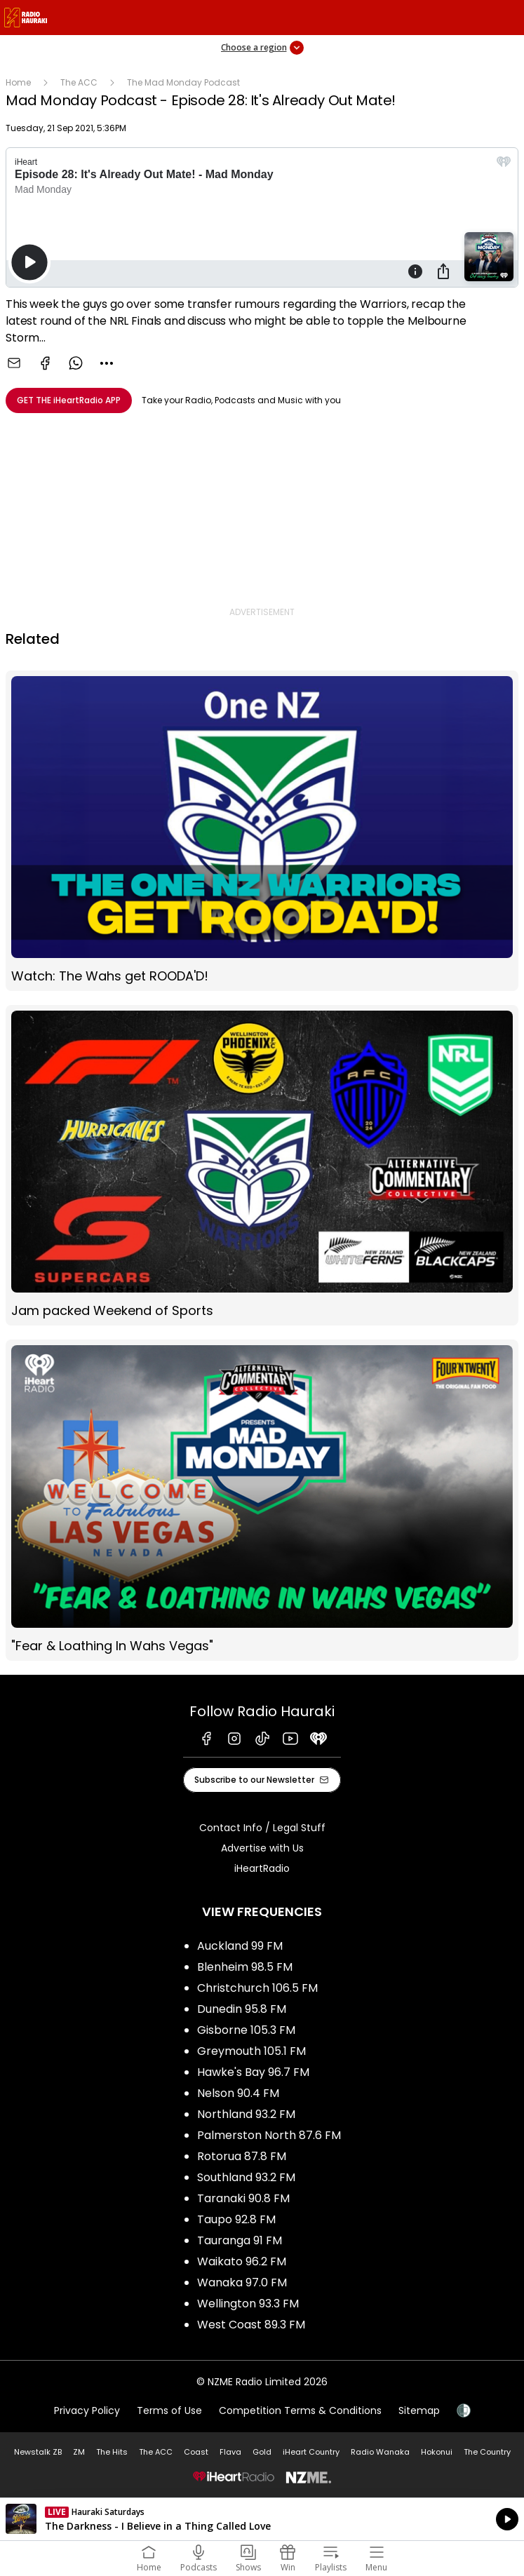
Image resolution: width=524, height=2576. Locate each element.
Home (18, 82)
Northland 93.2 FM (246, 2114)
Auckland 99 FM (240, 1946)
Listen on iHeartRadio (262, 2519)
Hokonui (436, 2451)
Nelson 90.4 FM (238, 2093)
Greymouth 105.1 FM (251, 2051)
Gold (262, 2451)
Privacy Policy (87, 2410)
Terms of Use (169, 2410)
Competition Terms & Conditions (300, 2410)
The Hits (112, 2451)
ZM (79, 2451)
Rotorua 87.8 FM (241, 2156)
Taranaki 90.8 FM (243, 2198)
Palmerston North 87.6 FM (269, 2135)
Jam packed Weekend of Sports (262, 1165)
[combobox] (106, 363)
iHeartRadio (262, 1868)
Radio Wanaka (380, 2451)
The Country (487, 2451)
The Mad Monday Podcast (183, 82)
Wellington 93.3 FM (248, 2303)
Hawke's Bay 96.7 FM (253, 2072)
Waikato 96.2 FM (241, 2261)
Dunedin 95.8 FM (241, 2009)
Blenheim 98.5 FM (245, 1967)
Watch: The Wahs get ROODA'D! (262, 830)
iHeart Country (311, 2451)
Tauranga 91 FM (239, 2240)
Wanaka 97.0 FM (242, 2282)
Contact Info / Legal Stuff (262, 1828)
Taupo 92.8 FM (236, 2219)
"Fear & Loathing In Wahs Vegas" (262, 1500)
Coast (196, 2451)
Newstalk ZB (38, 2451)
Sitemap (419, 2410)
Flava (230, 2451)
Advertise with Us (262, 1848)
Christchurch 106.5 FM (257, 1988)
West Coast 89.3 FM (251, 2325)
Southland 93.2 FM (246, 2177)
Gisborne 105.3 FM (246, 2030)
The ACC (79, 82)
